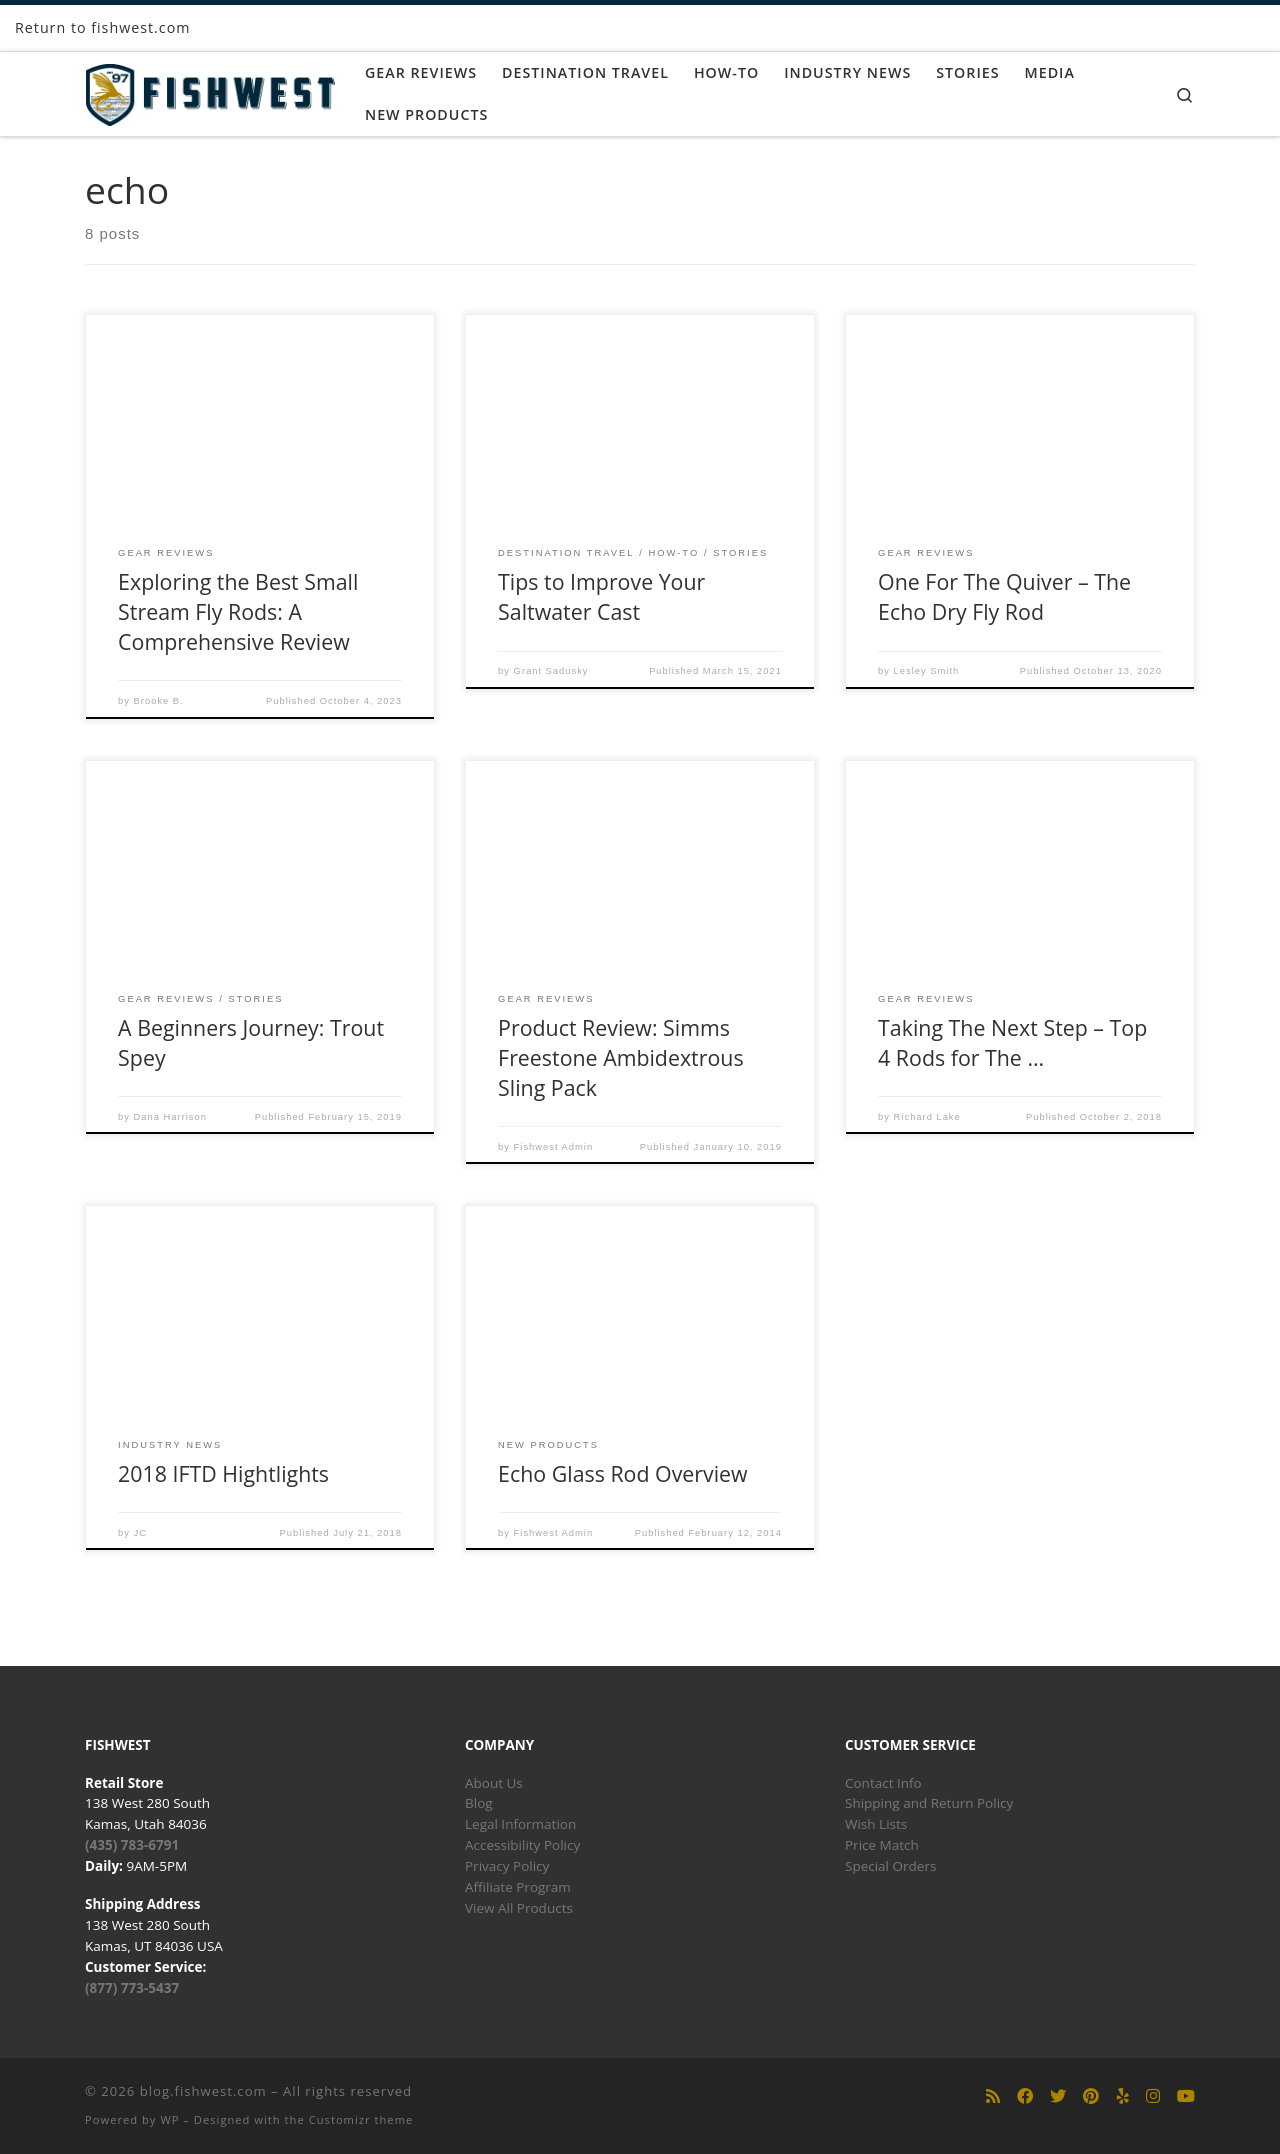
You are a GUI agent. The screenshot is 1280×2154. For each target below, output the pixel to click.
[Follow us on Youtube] (1186, 2096)
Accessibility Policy (522, 1845)
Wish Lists (876, 1824)
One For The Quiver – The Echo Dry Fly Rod (1004, 596)
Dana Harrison (170, 1117)
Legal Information (520, 1824)
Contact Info (883, 1783)
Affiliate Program (518, 1887)
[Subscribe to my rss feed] (993, 2096)
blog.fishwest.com (203, 2091)
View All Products (519, 1908)
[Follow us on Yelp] (1123, 2096)
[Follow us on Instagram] (1153, 2096)
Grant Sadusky (551, 671)
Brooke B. (159, 701)
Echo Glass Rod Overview (623, 1473)
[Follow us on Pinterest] (1091, 2096)
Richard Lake (927, 1117)
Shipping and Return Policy (929, 1803)
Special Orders (890, 1866)
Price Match (882, 1845)
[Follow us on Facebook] (1025, 2096)
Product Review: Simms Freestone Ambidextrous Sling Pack (620, 1057)
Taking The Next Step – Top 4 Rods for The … (1012, 1042)
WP (169, 2119)
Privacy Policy (507, 1866)
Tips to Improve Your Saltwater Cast (601, 596)
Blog (479, 1803)
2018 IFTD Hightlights (223, 1473)
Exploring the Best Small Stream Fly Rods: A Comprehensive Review (238, 611)
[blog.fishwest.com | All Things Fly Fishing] (210, 90)
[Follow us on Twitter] (1058, 2096)
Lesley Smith (927, 671)
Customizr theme (361, 2119)
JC (140, 1533)
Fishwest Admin (554, 1147)
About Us (494, 1783)
